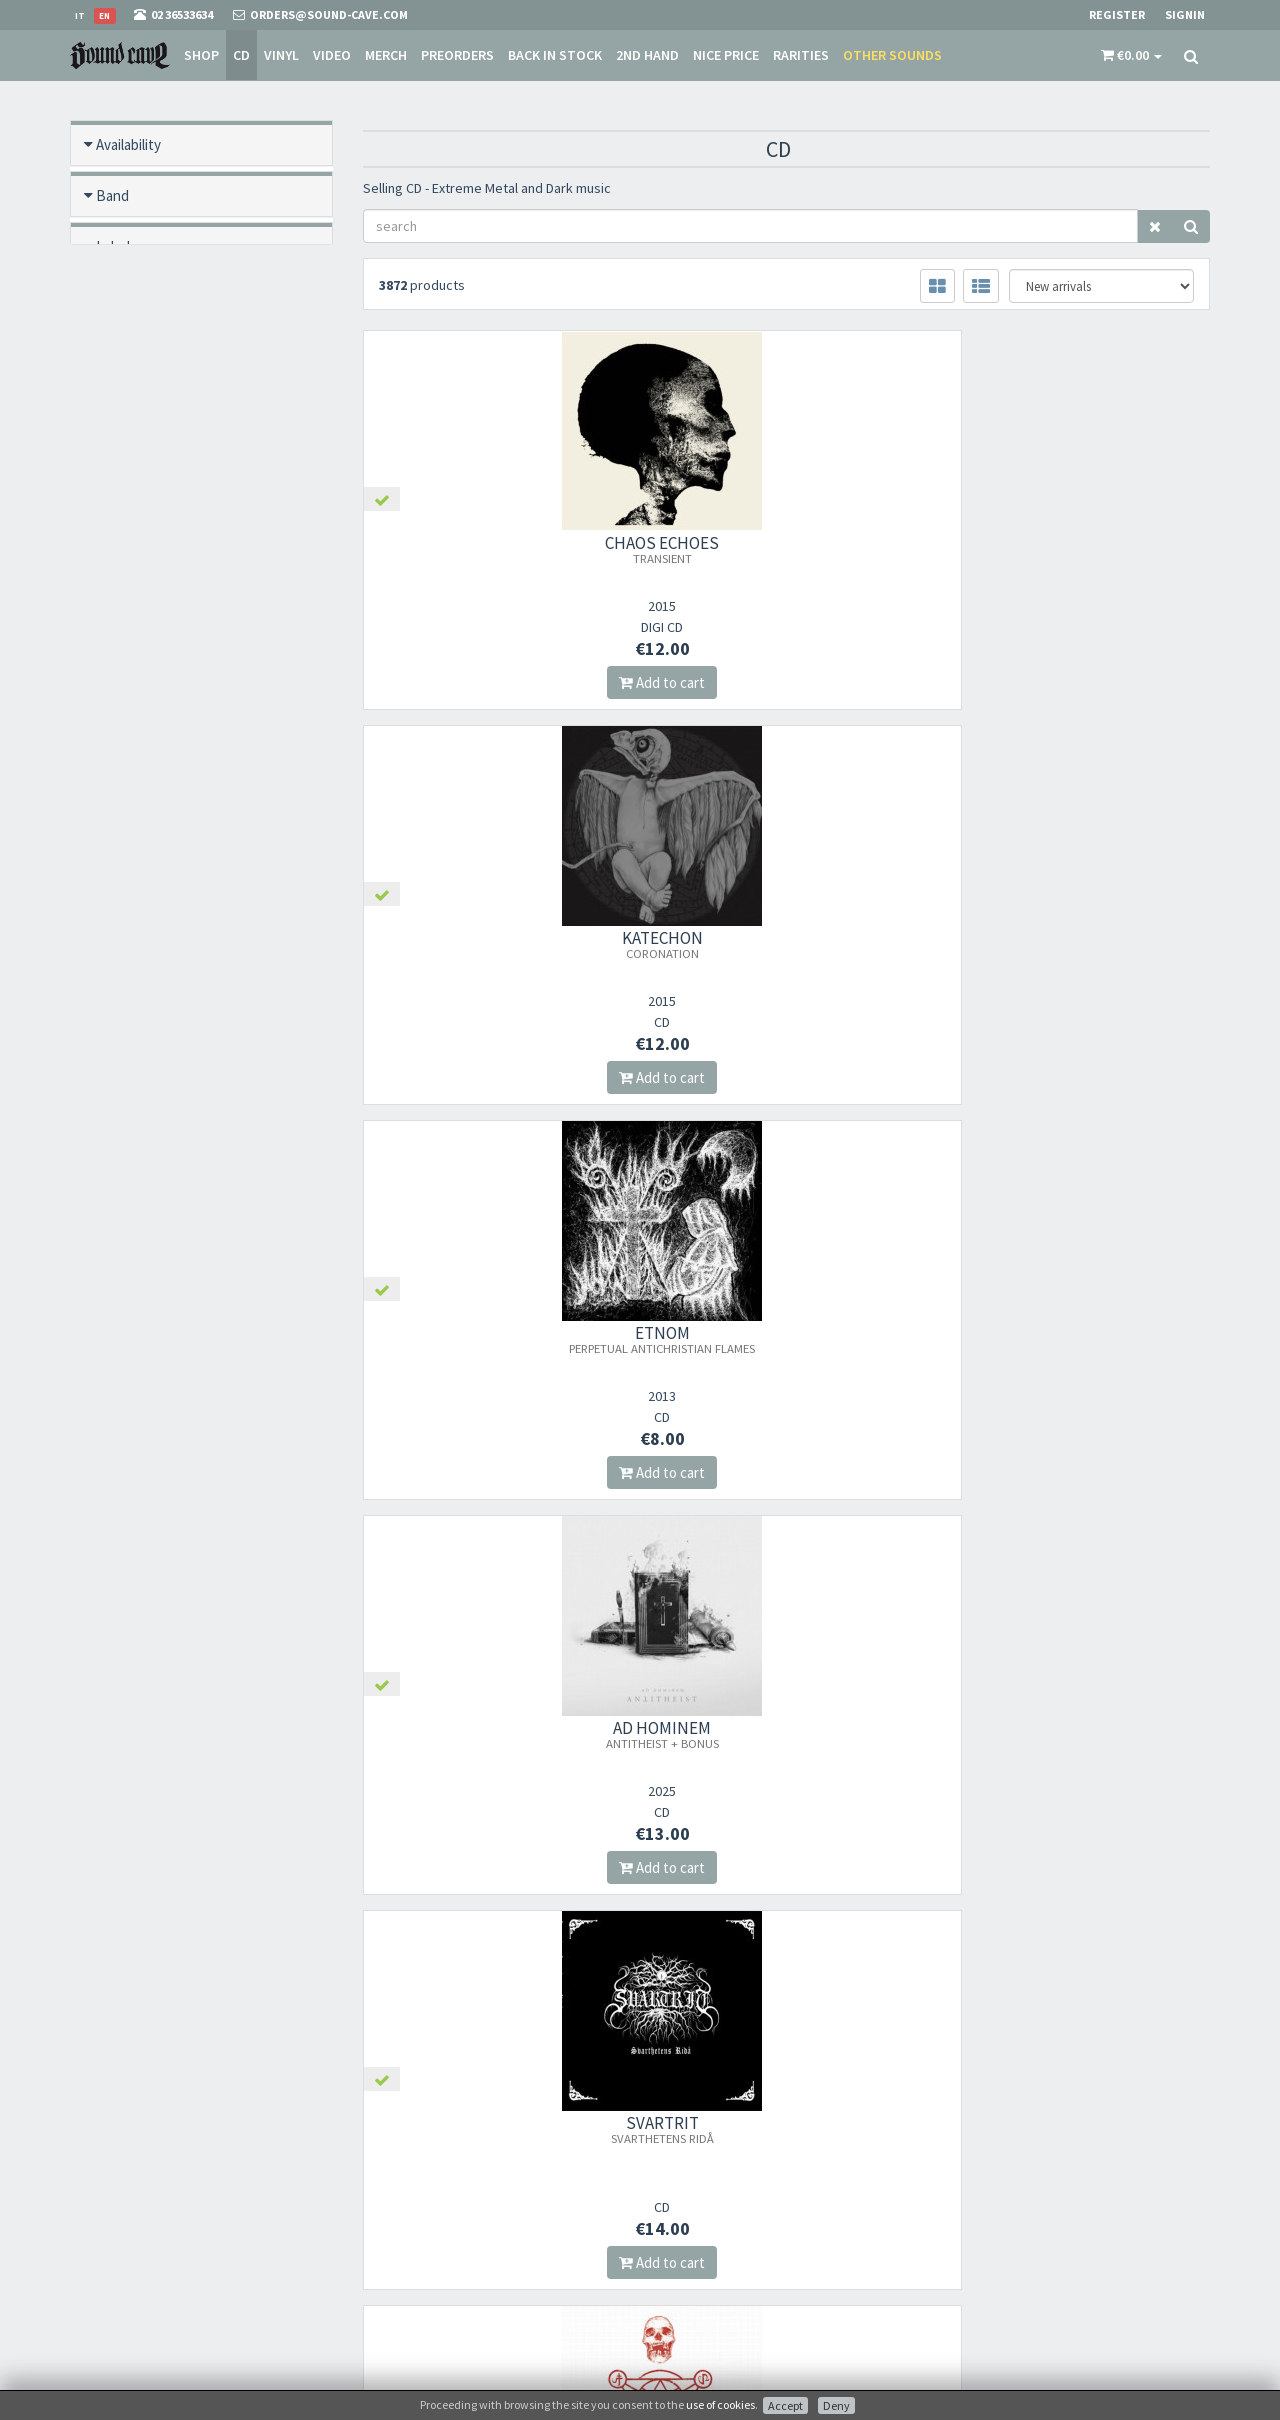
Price (112, 705)
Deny (836, 2405)
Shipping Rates (695, 2223)
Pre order (125, 348)
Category (125, 603)
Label (113, 246)
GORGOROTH (786, 1339)
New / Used (132, 450)
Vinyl (279, 55)
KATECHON (786, 549)
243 (555, 1948)
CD (239, 55)
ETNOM (1079, 549)
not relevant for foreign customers (746, 2301)
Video (330, 55)
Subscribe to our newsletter (463, 2244)
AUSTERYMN (494, 1734)
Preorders (455, 55)
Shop (199, 55)
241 (463, 1948)
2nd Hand (645, 55)
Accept (785, 2405)
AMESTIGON (1078, 944)
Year (109, 654)
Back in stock (553, 55)
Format (127, 297)
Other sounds (890, 55)
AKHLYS (494, 1339)
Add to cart (494, 682)
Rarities (799, 55)
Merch (384, 55)
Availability (128, 144)
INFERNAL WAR (1078, 1734)
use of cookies (720, 2404)
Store (669, 2171)
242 (509, 1948)
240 (417, 1948)
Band (112, 195)
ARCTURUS (786, 1734)
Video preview (140, 756)
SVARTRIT (786, 944)
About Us (679, 2145)
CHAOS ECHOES (494, 549)
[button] (1131, 55)
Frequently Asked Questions (728, 2249)
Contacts (679, 2275)
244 (601, 1948)
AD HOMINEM (493, 944)
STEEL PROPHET (1078, 1339)
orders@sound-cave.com (185, 2177)
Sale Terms (683, 2197)
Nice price (724, 55)
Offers (115, 501)
